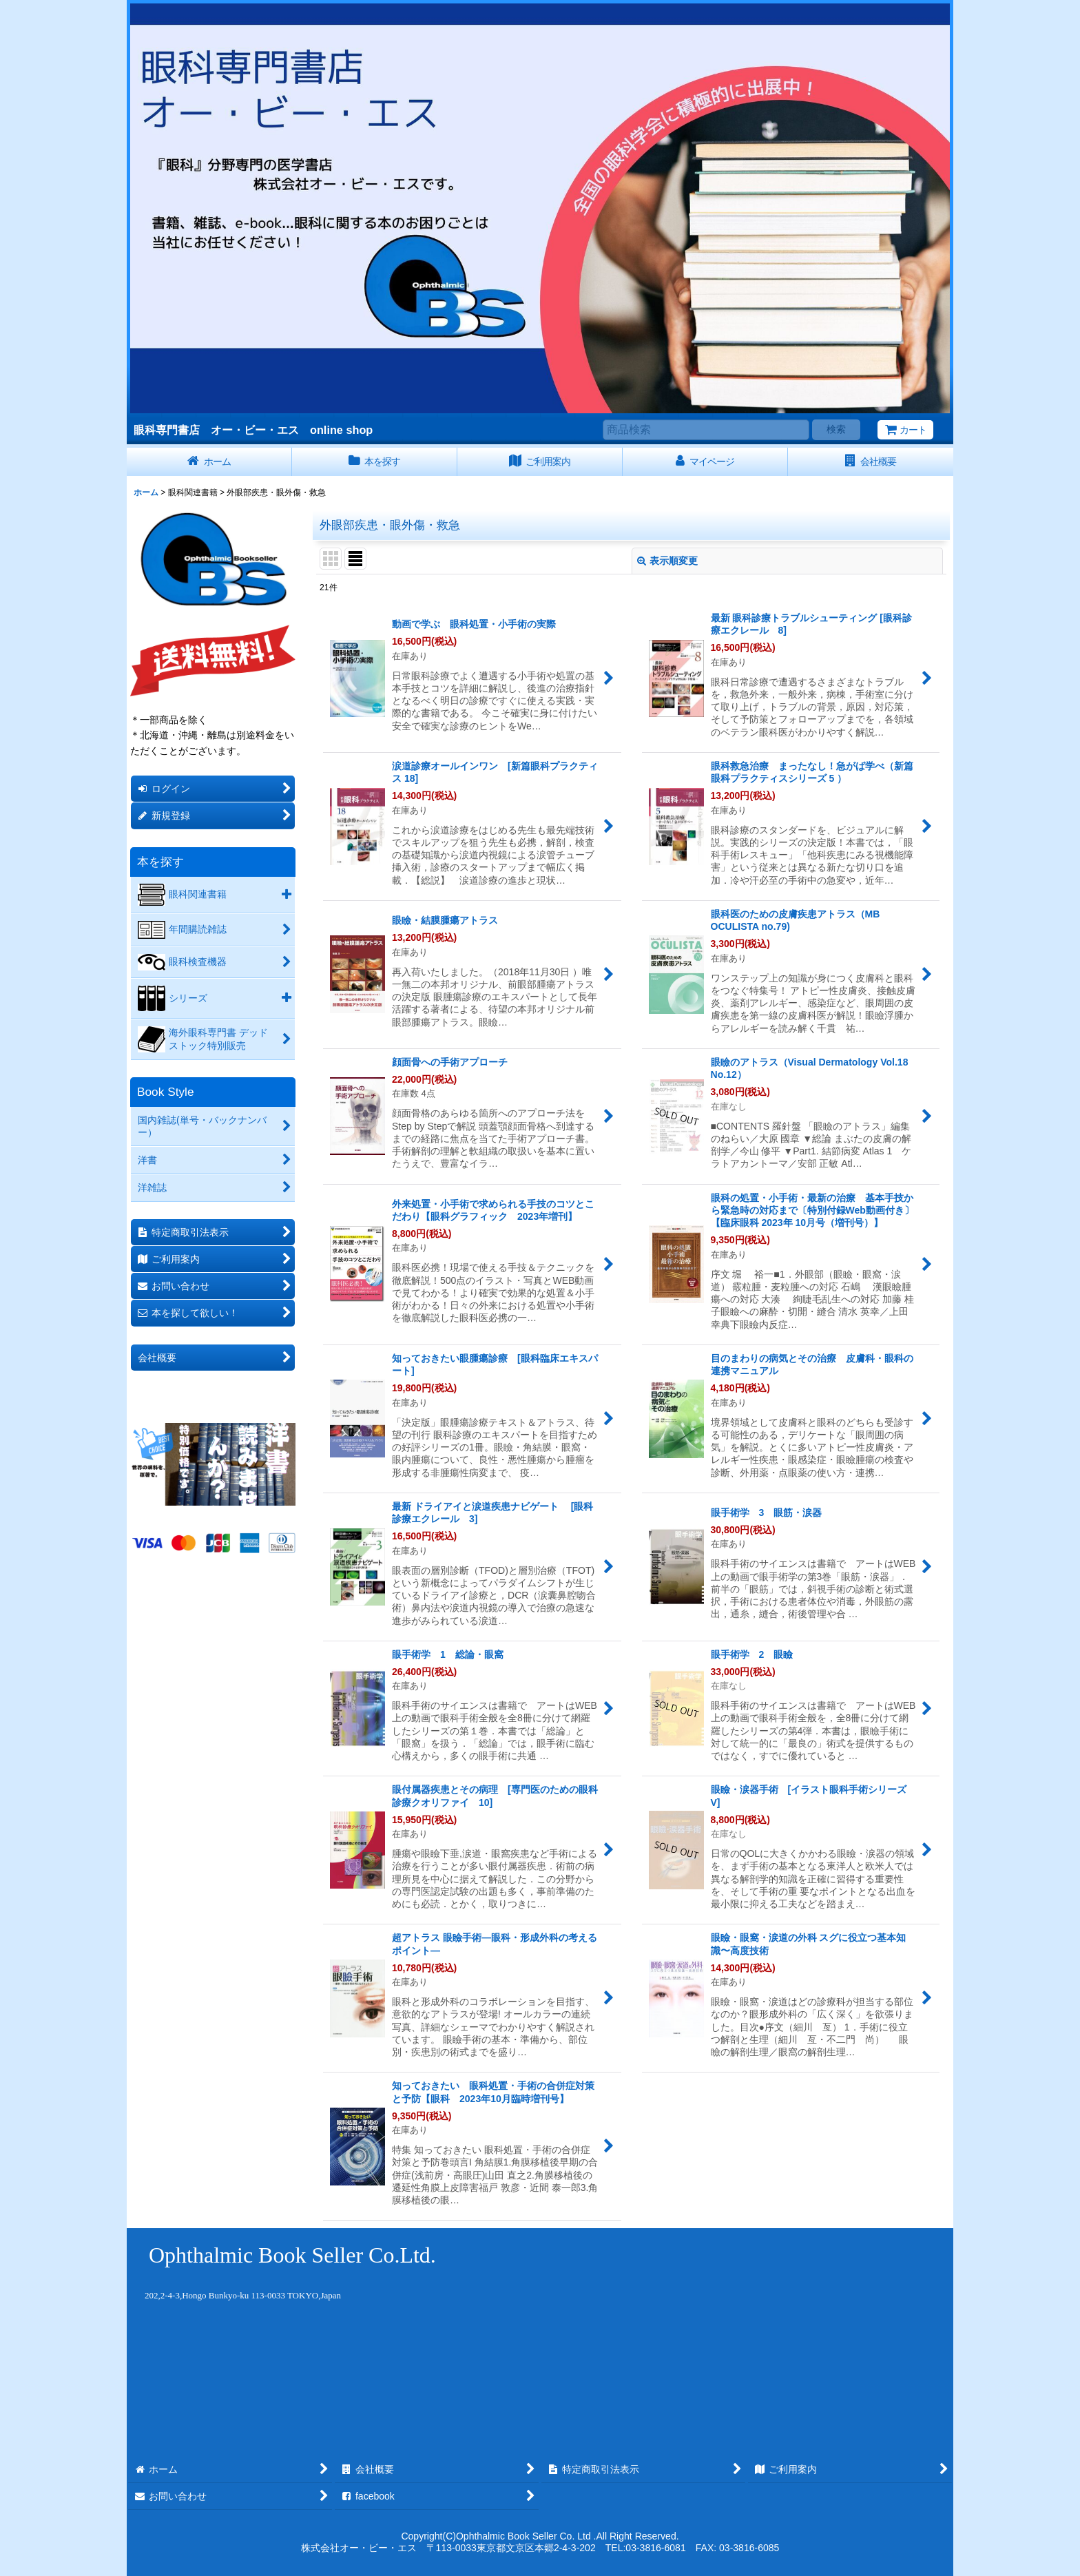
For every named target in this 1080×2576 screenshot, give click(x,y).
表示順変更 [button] (667, 560)
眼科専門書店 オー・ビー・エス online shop (253, 430)
